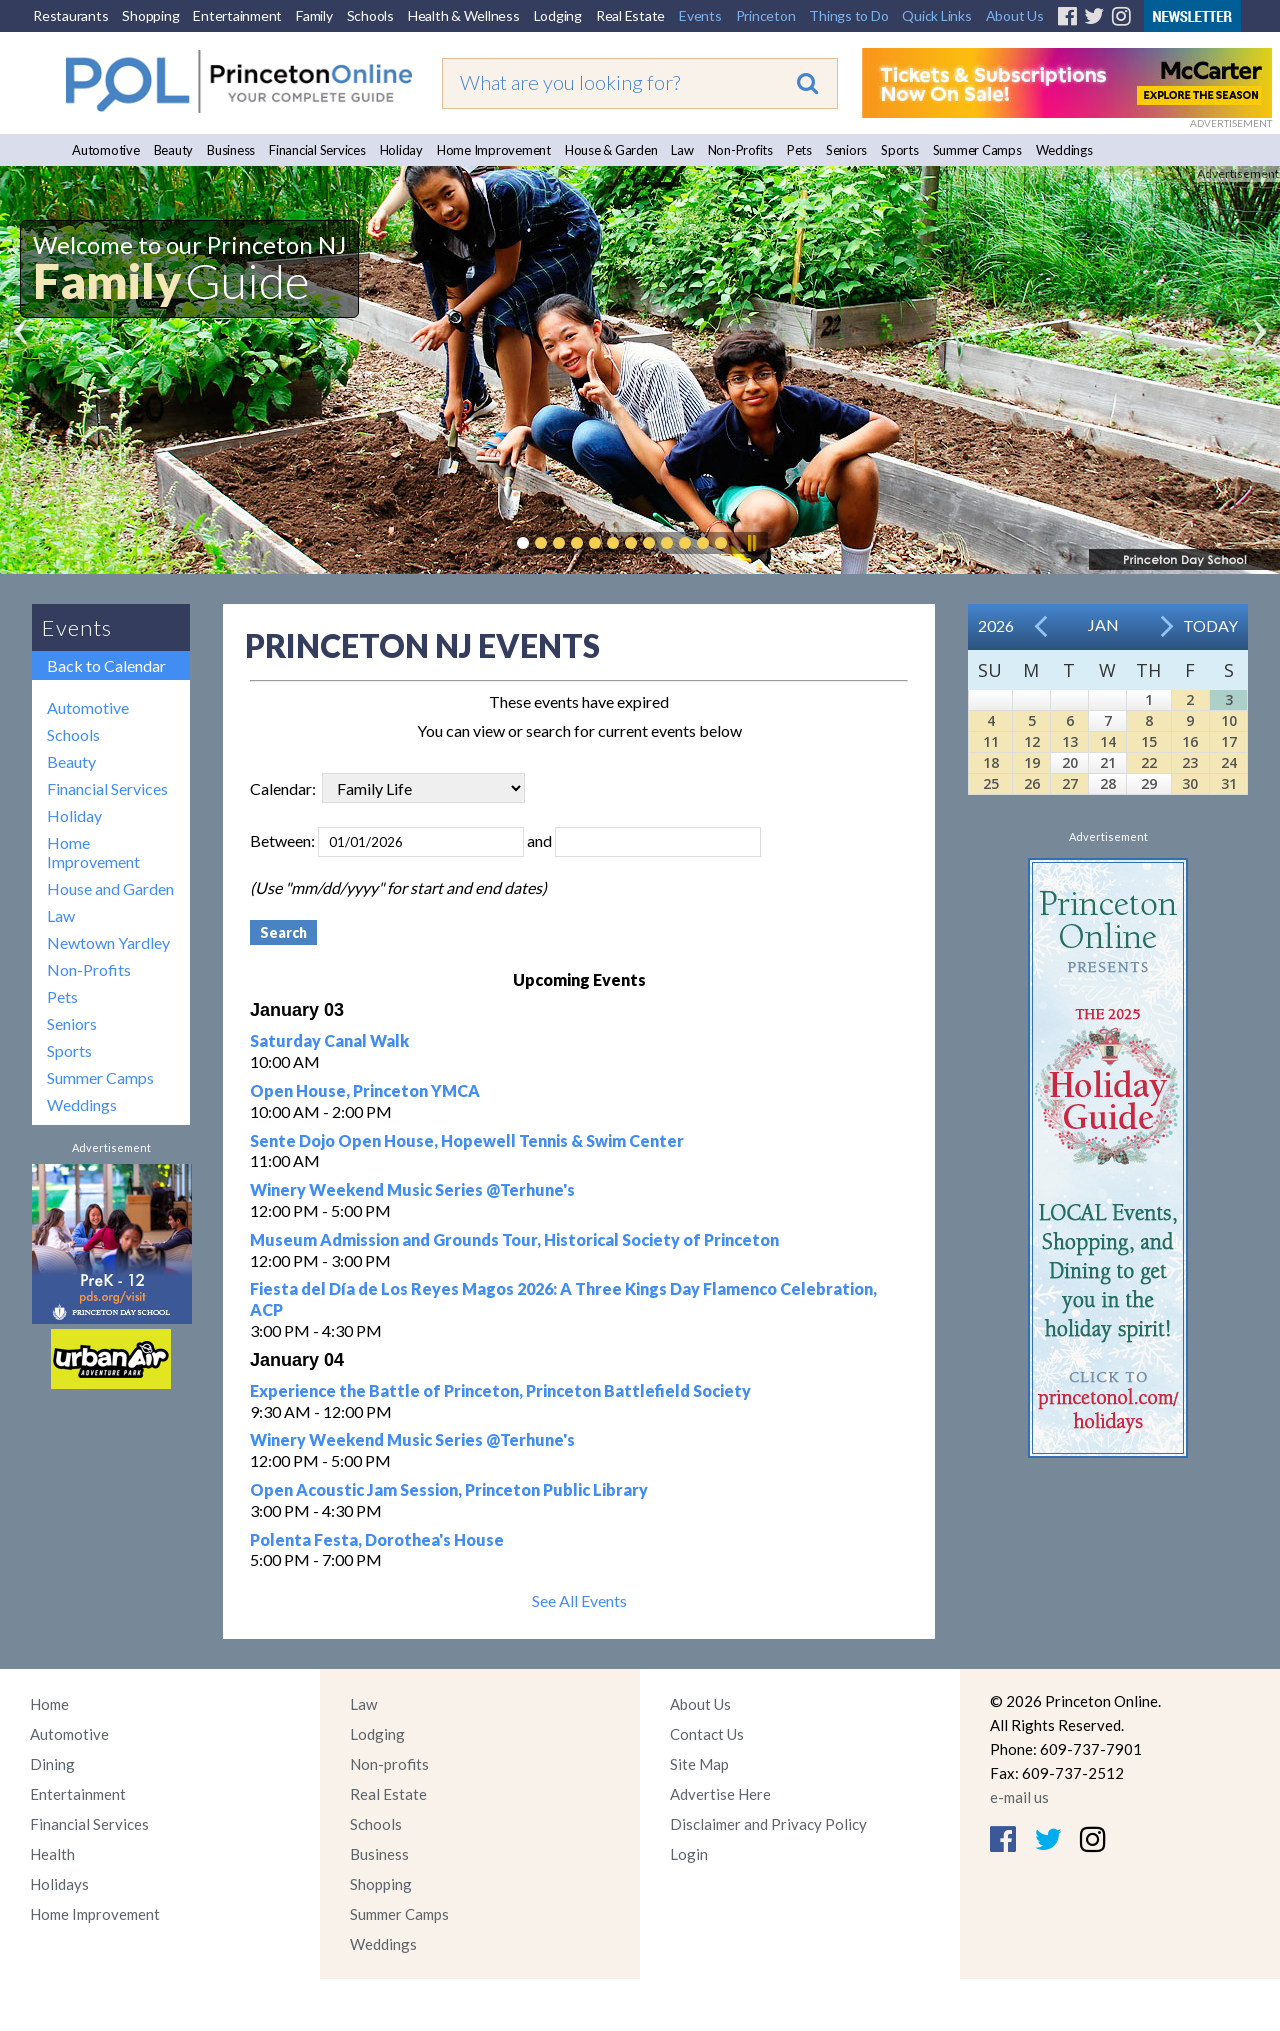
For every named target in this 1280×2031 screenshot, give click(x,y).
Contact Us (707, 1734)
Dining (52, 1764)
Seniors (846, 150)
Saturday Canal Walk (329, 1040)
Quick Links (936, 15)
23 (1190, 762)
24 (1229, 762)
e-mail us (1019, 1797)
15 (1149, 741)
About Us (1015, 15)
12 (1032, 741)
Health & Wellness (464, 15)
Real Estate (630, 15)
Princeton (766, 15)
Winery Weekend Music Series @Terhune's (412, 1189)
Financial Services (317, 150)
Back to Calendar (106, 665)
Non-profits (389, 1764)
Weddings (1064, 150)
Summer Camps (977, 150)
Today (1210, 625)
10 (1229, 720)
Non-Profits (740, 150)
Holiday (401, 150)
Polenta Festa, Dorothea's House (377, 1539)
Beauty (174, 150)
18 (991, 762)
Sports (900, 150)
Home (49, 1704)
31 (1229, 783)
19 (1032, 762)
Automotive (106, 150)
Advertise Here (720, 1794)
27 (1070, 783)
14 (1108, 741)
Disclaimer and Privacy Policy (768, 1824)
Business (231, 150)
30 (1190, 783)
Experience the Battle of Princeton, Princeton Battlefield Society (500, 1390)
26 (1032, 783)
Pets (799, 150)
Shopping (150, 15)
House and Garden (110, 888)
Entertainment (237, 15)
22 (1149, 762)
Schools (370, 15)
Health (52, 1854)
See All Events (579, 1600)
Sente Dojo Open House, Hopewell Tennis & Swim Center (467, 1140)
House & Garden (611, 150)
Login (689, 1854)
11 (991, 741)
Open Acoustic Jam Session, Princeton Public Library (449, 1489)
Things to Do (848, 15)
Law (682, 150)
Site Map (699, 1764)
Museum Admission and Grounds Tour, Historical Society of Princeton (514, 1239)
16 (1190, 741)
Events (700, 15)
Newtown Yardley (108, 942)
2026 (996, 625)
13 (1070, 741)
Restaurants (70, 15)
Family (314, 15)
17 (1229, 741)
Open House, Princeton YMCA (365, 1090)
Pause (751, 543)
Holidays (59, 1884)
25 (991, 783)
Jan (1103, 624)
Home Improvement (494, 150)
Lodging (558, 15)
